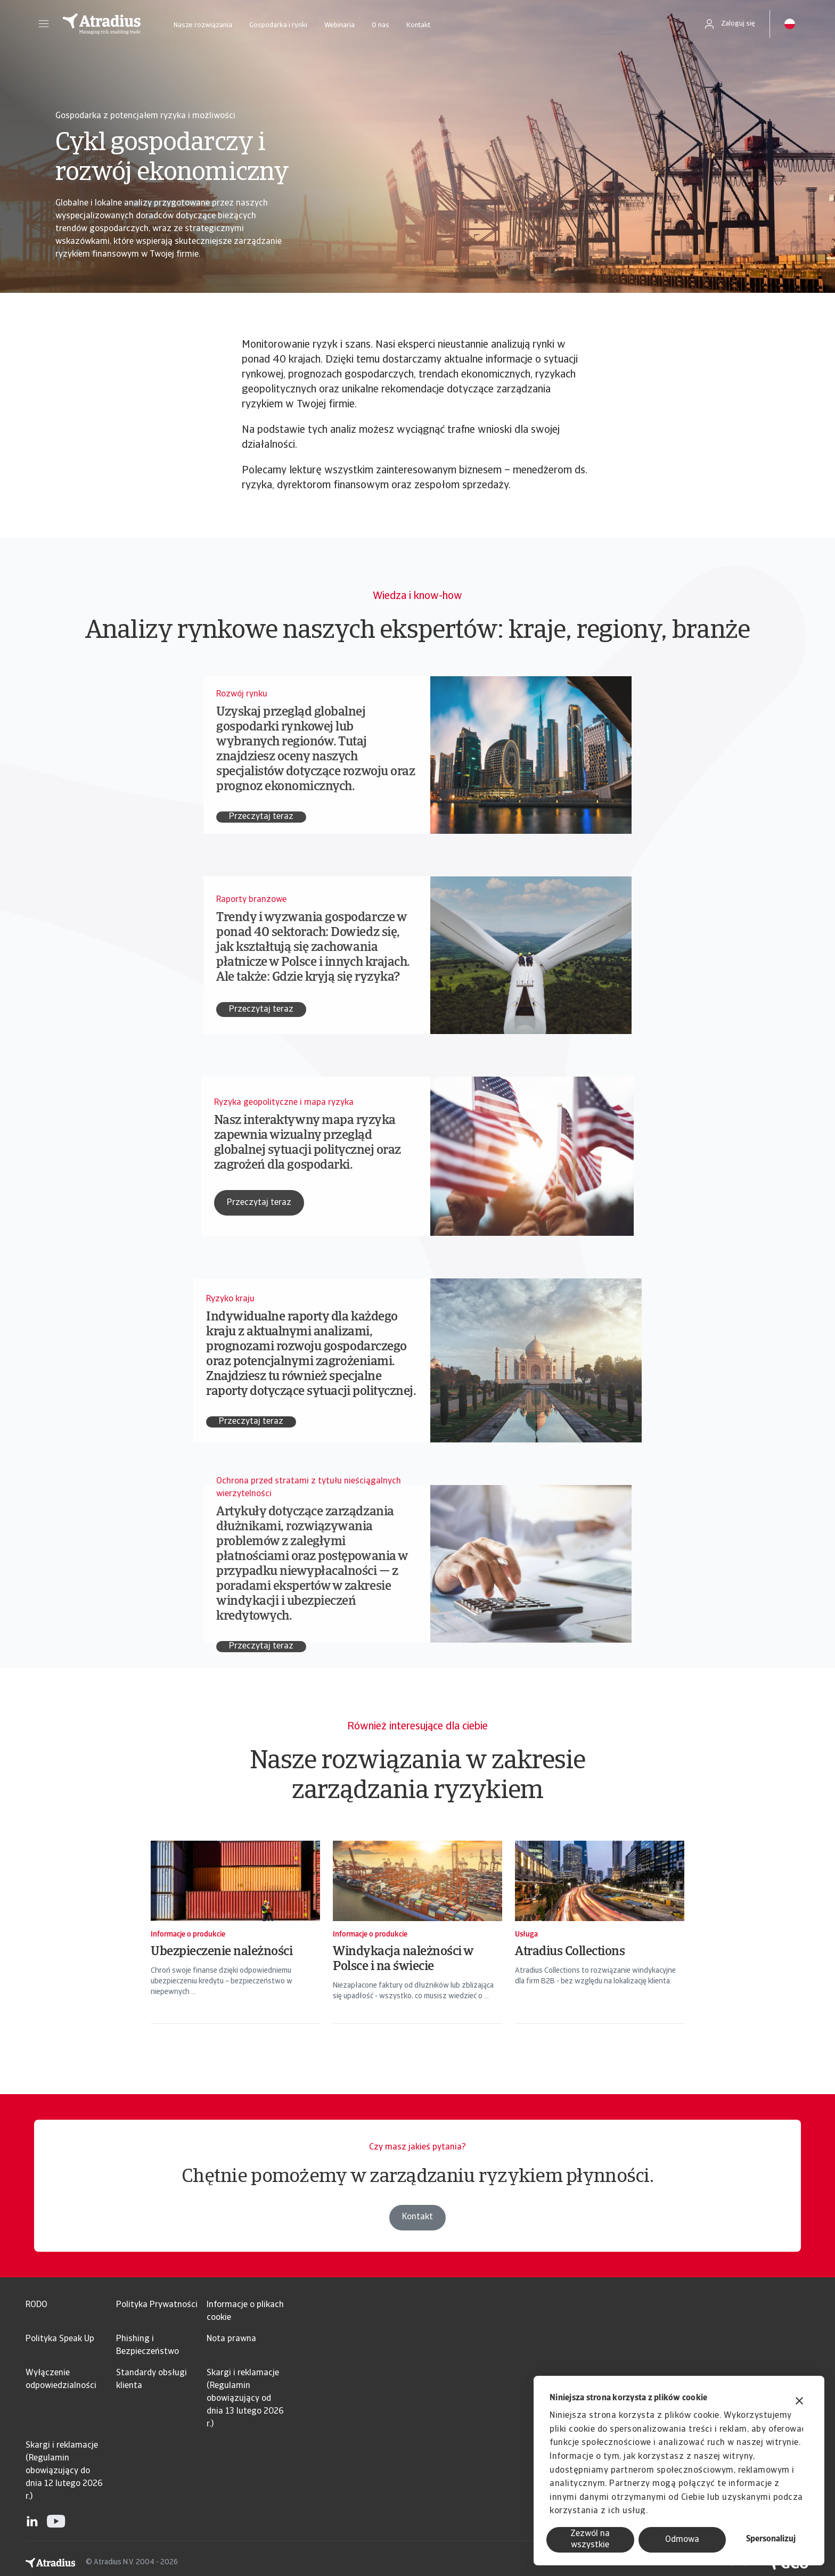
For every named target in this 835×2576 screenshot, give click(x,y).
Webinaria (339, 25)
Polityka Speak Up (60, 2339)
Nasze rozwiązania (203, 25)
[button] (44, 24)
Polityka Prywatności (157, 2305)
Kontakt (418, 25)
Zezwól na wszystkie (590, 2539)
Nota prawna (231, 2339)
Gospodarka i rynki (278, 25)
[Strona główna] (102, 24)
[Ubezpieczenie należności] (235, 1942)
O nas (380, 25)
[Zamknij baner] (799, 2402)
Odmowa (682, 2540)
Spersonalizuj (771, 2539)
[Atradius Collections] (599, 1942)
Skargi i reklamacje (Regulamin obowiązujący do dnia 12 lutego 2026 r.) (64, 2471)
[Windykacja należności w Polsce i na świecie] (417, 1942)
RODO (36, 2305)
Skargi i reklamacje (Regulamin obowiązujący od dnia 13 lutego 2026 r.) (245, 2399)
